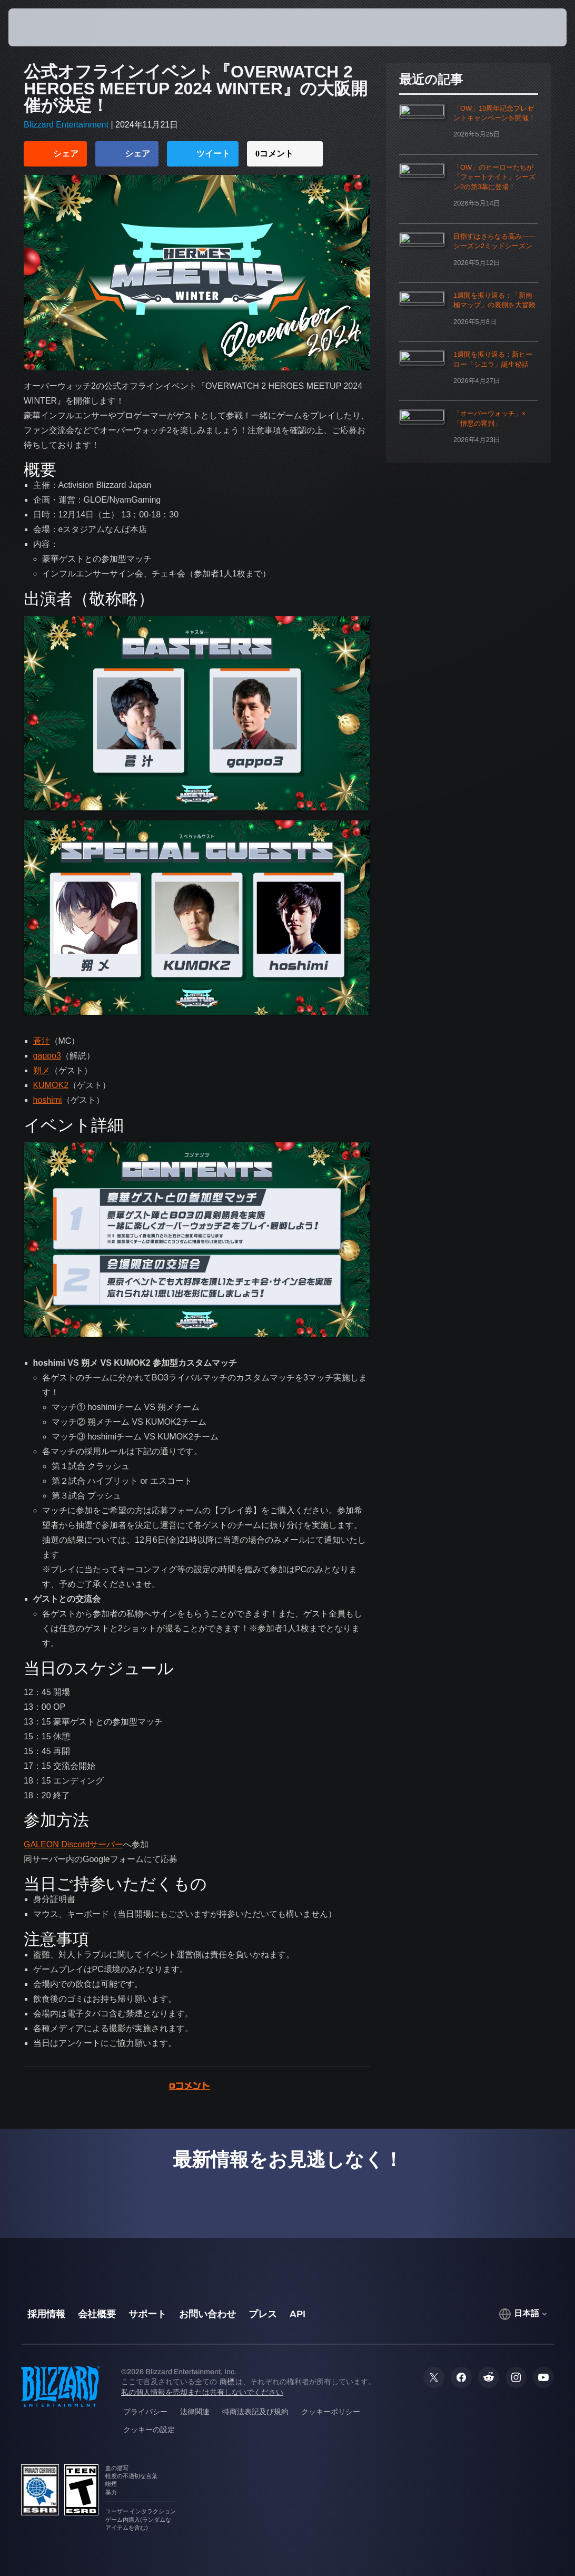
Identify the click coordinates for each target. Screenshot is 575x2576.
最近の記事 (431, 79)
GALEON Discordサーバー (73, 1844)
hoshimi (47, 1099)
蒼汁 (41, 1040)
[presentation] (40, 27)
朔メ (41, 1070)
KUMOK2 (51, 1085)
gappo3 (47, 1055)
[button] (528, 27)
